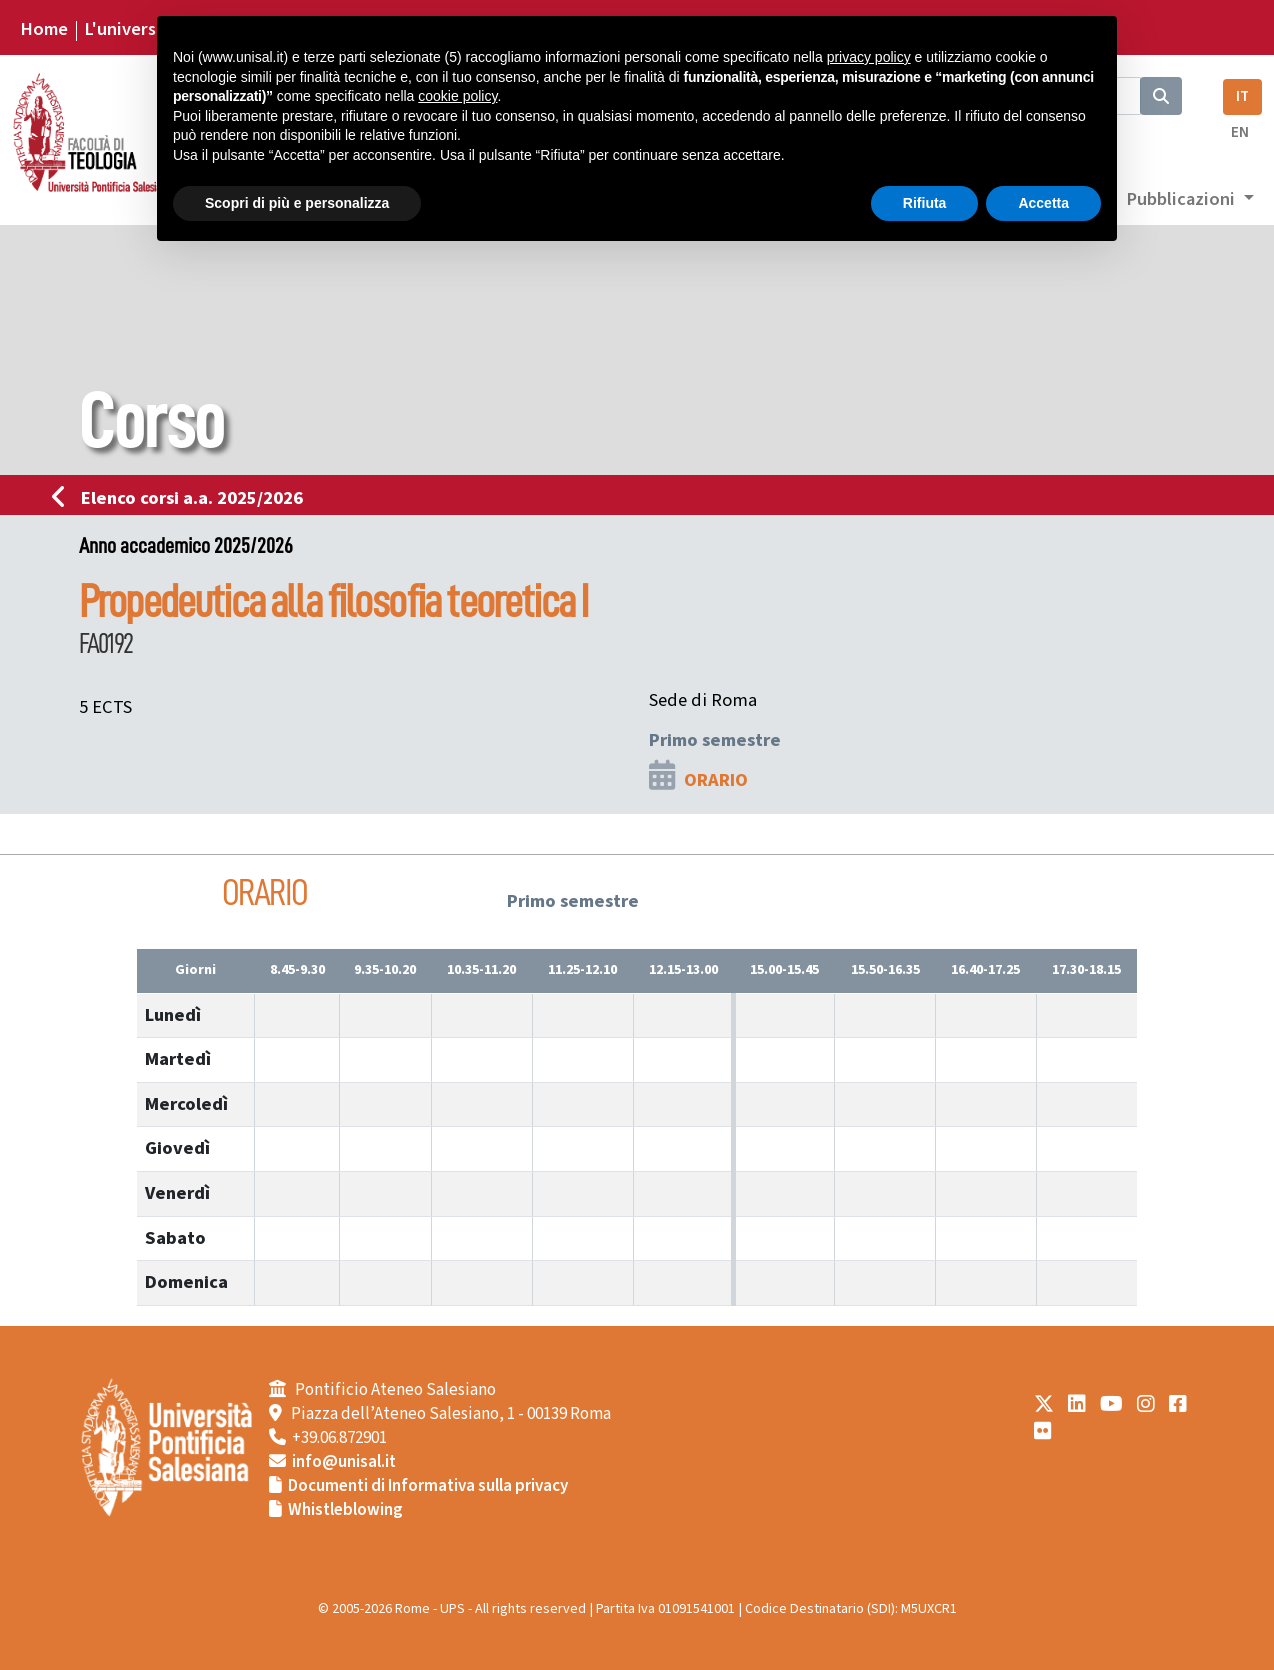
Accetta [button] (1043, 203)
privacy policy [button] (869, 57)
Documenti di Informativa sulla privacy (428, 1486)
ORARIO (716, 780)
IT (1242, 96)
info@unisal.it (344, 1462)
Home (44, 29)
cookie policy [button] (457, 96)
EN (1240, 132)
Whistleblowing (345, 1510)
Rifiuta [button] (925, 203)
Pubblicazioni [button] (1182, 199)
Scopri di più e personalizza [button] (297, 203)
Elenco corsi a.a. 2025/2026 (183, 498)
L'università (131, 29)
